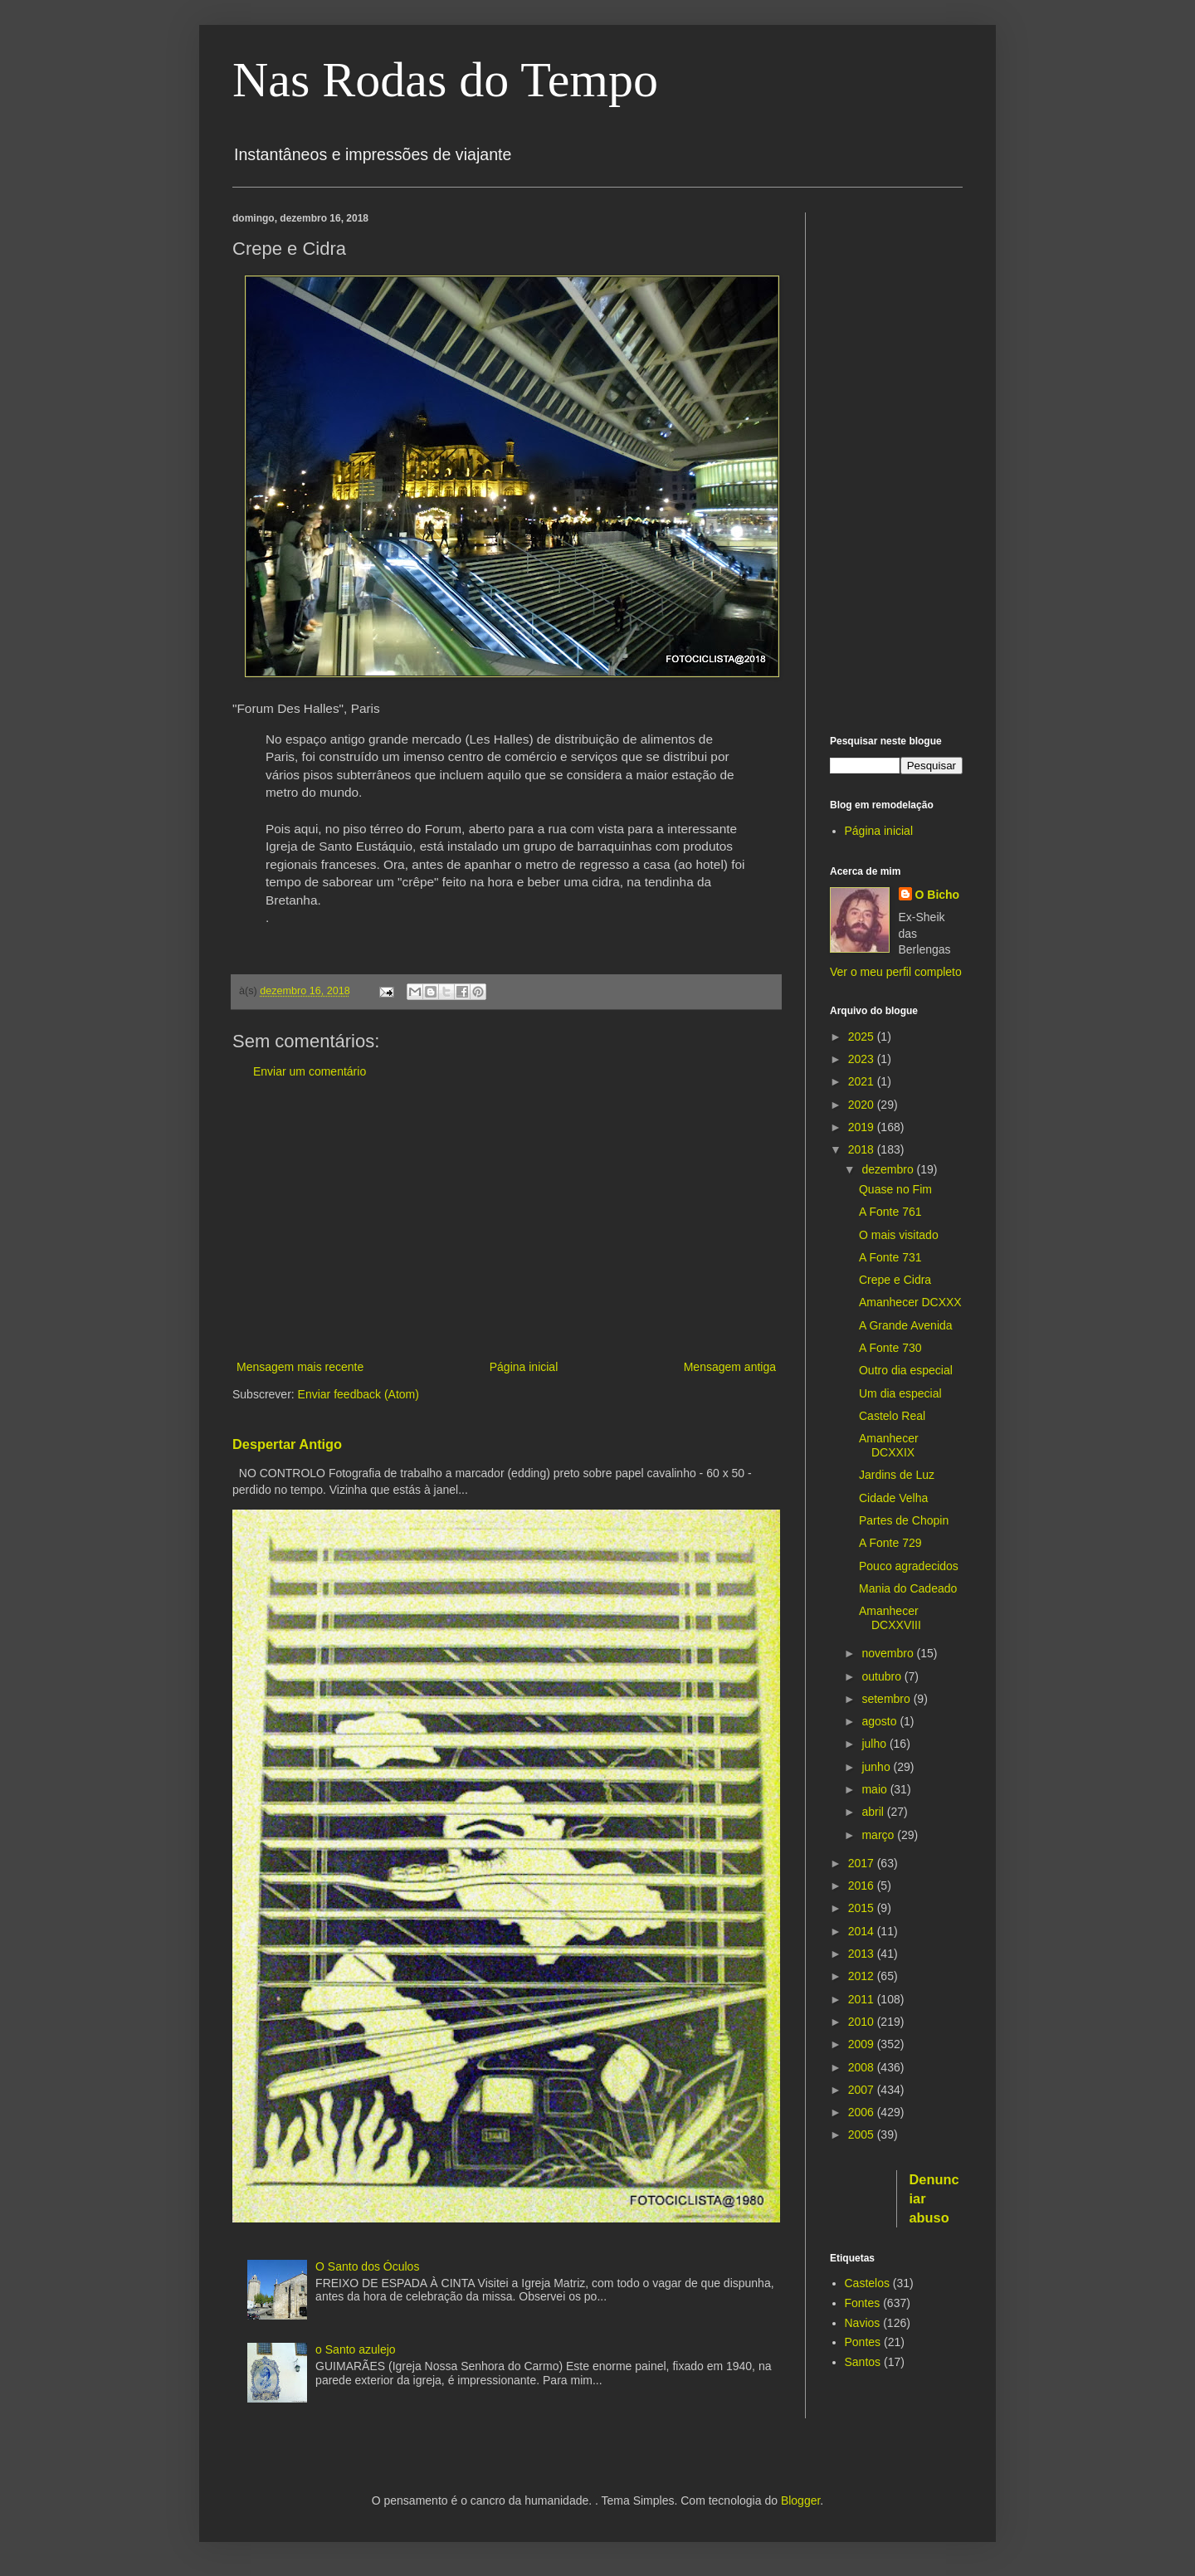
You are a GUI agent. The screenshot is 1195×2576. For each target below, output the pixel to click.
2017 (862, 1863)
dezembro (888, 1169)
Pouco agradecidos (908, 1566)
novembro (888, 1653)
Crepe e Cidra (895, 1279)
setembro (887, 1698)
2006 (862, 2112)
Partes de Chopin (904, 1520)
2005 (862, 2134)
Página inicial (524, 1366)
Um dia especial (900, 1393)
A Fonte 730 (890, 1347)
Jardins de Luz (896, 1474)
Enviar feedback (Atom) (358, 1394)
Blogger (800, 2500)
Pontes (863, 2342)
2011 (862, 1999)
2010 (862, 2021)
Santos (863, 2362)
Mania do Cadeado (908, 1588)
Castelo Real (892, 1415)
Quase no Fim (895, 1189)
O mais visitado (899, 1235)
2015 (862, 1908)
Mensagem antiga (730, 1366)
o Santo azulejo (355, 2349)
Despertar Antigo (287, 1444)
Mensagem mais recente (300, 1366)
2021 (862, 1081)
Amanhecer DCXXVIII (890, 1618)
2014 (862, 1931)
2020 (862, 1104)
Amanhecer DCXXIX (889, 1445)
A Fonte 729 (890, 1542)
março (879, 1835)
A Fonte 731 (890, 1257)
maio (875, 1789)
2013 (862, 1953)
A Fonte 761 (890, 1211)
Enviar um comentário (309, 1071)
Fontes (862, 2303)
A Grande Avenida (906, 1325)
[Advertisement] (506, 1220)
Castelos (867, 2283)
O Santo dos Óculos (367, 2266)
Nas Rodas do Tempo (445, 79)
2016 (862, 1885)
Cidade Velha (893, 1498)
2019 (862, 1127)
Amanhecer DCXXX (910, 1302)
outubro (882, 1676)
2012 (862, 1976)
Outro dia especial (906, 1370)
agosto (880, 1721)
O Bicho (937, 894)
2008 (862, 2067)
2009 (862, 2044)
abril (873, 1811)
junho (877, 1766)
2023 (862, 1059)
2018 (862, 1149)
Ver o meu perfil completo (896, 971)
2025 (862, 1036)
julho (875, 1743)
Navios (862, 2323)
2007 (862, 2089)
